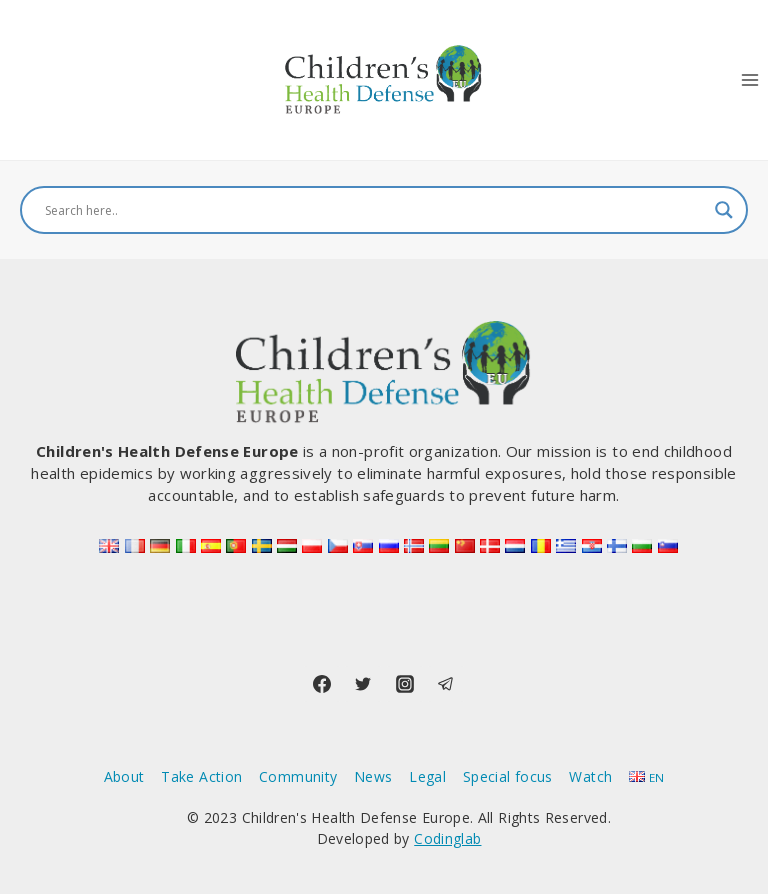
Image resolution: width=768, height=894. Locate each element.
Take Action (201, 776)
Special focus (508, 776)
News (373, 776)
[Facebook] (322, 684)
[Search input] (375, 210)
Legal (427, 776)
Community (298, 776)
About (124, 776)
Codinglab (447, 838)
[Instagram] (405, 684)
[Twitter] (363, 684)
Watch (590, 776)
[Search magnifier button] (724, 210)
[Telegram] (446, 684)
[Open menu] (749, 79)
